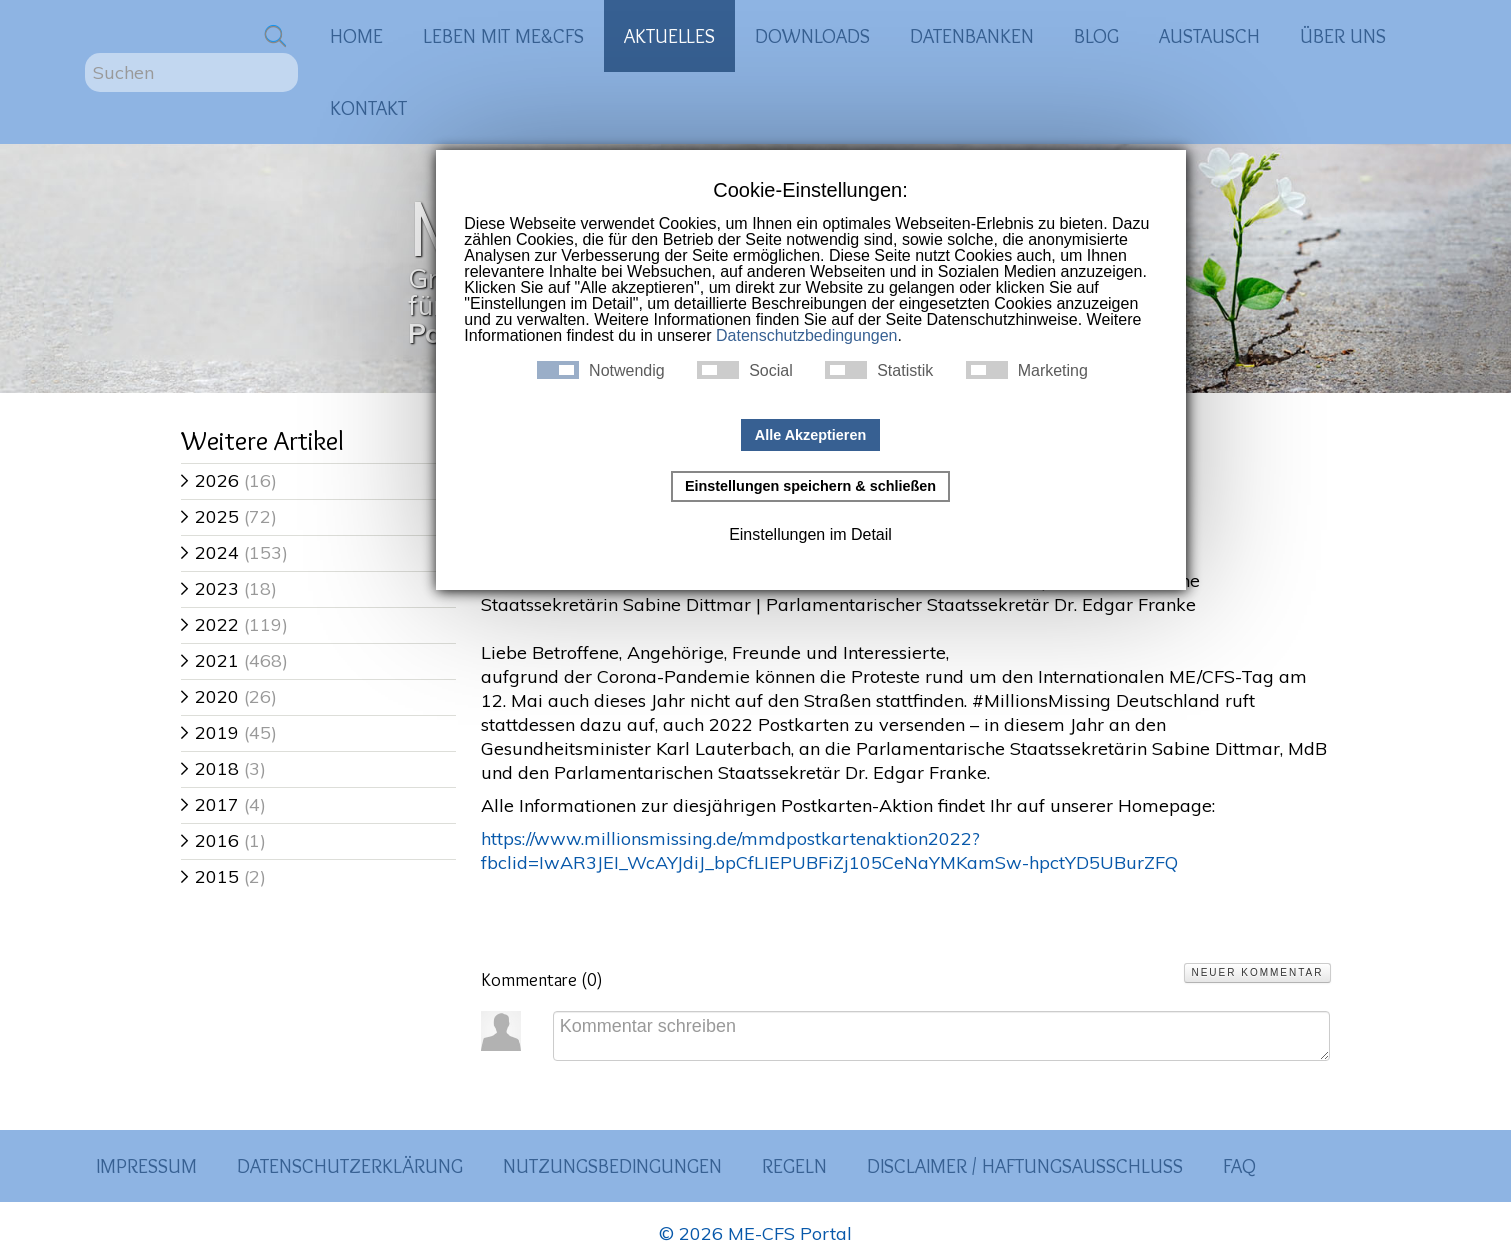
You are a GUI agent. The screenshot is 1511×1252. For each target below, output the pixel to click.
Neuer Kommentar (1257, 972)
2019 (210, 732)
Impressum (146, 1166)
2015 (210, 876)
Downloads (812, 36)
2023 (210, 588)
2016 (210, 840)
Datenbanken (972, 36)
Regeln (794, 1166)
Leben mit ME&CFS (503, 36)
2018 (210, 768)
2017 (210, 804)
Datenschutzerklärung (350, 1166)
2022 (210, 624)
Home (356, 36)
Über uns (1343, 36)
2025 (210, 516)
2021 (210, 660)
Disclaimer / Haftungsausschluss (1025, 1166)
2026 (210, 480)
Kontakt (368, 108)
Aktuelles (669, 36)
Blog (1096, 36)
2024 (210, 552)
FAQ (1239, 1166)
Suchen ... (85, 53)
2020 (210, 696)
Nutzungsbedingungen (612, 1166)
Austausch (1209, 36)
